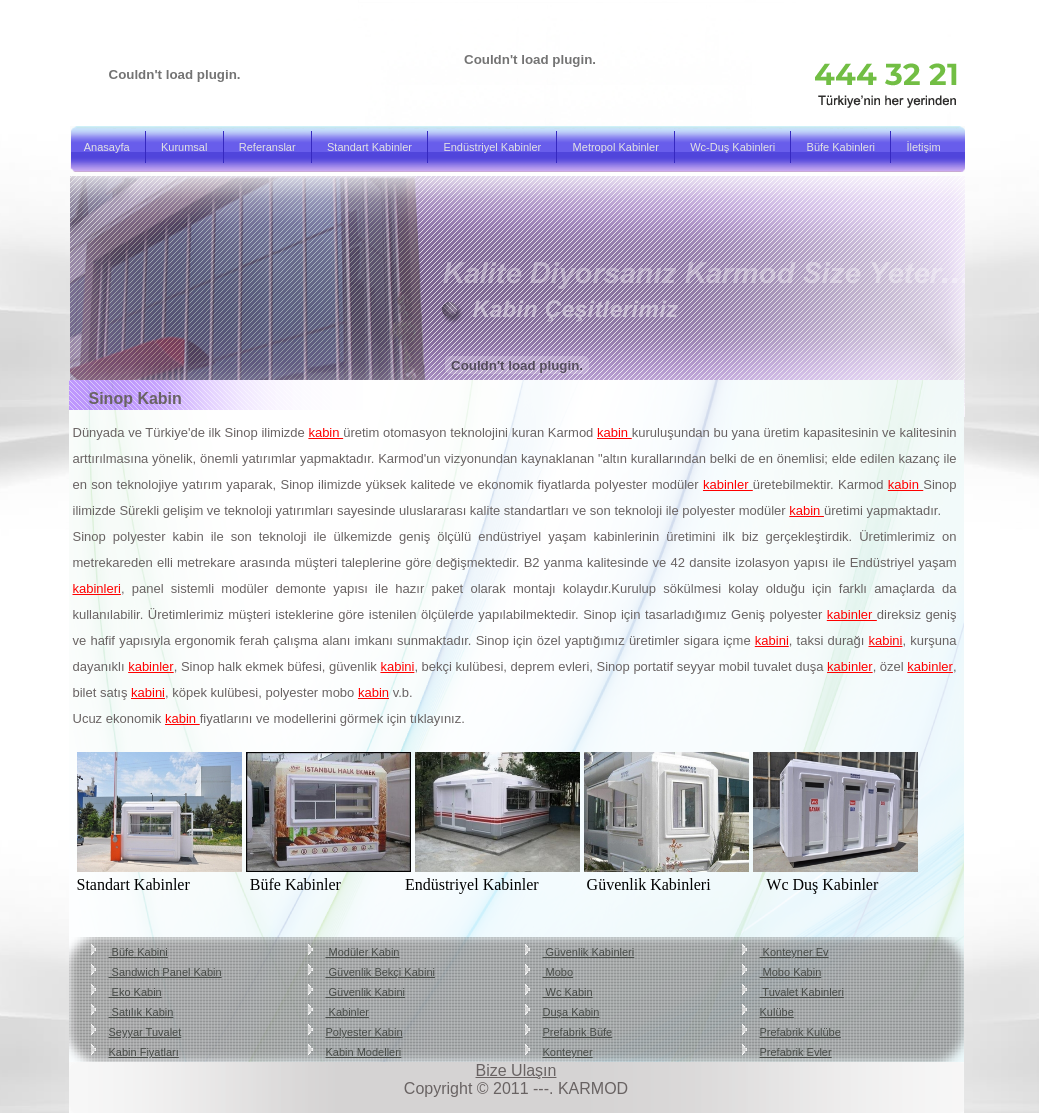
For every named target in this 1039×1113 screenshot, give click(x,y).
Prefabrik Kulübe (800, 1032)
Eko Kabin (135, 992)
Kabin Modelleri (364, 1052)
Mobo (558, 972)
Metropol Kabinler (616, 147)
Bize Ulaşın (516, 1070)
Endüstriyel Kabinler (492, 147)
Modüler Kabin (363, 952)
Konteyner (568, 1052)
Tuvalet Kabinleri (802, 992)
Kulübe (777, 1012)
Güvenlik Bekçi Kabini (380, 972)
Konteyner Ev (794, 952)
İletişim (923, 147)
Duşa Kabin (571, 1012)
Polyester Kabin (364, 1032)
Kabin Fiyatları (144, 1052)
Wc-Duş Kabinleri (732, 147)
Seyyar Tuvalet (145, 1032)
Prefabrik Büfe (578, 1032)
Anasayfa (107, 147)
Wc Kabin (568, 992)
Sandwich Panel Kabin (165, 972)
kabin (325, 432)
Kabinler (347, 1012)
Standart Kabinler (369, 147)
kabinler (728, 484)
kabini (772, 640)
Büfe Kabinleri (841, 147)
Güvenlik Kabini (366, 992)
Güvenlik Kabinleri (589, 952)
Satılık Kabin (141, 1012)
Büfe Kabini (138, 952)
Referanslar (267, 147)
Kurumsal (184, 147)
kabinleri (97, 588)
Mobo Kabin (791, 972)
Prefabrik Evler (796, 1052)
